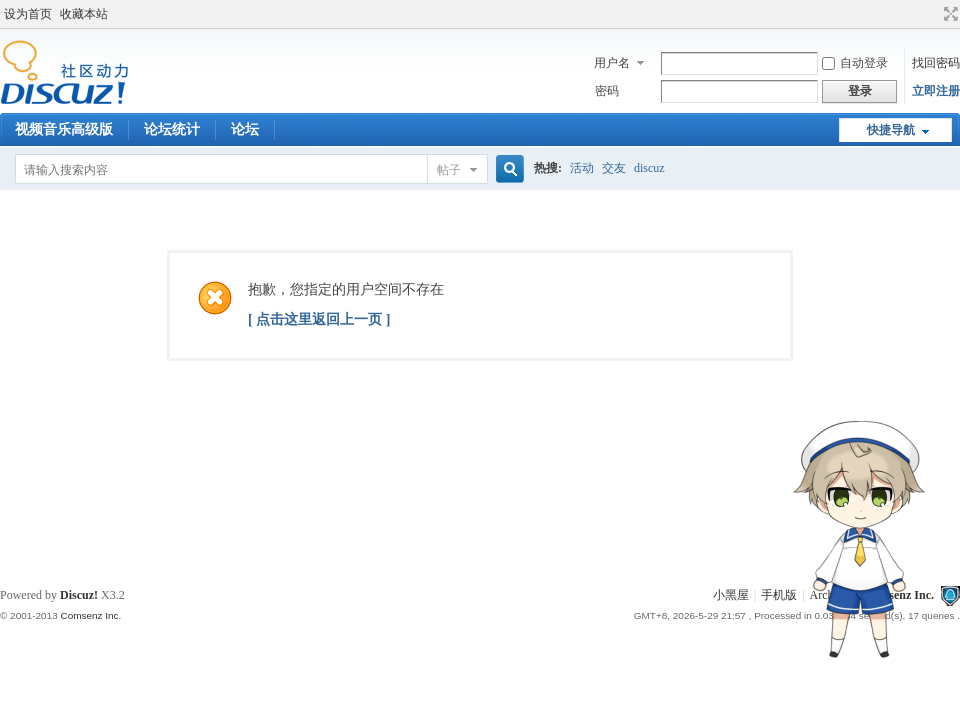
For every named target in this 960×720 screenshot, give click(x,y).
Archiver (831, 595)
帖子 (449, 170)
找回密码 (936, 63)
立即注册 (936, 91)
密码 (607, 91)
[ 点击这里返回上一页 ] (319, 319)
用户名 (612, 63)
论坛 (245, 129)
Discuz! (79, 595)
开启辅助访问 (932, 14)
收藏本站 (84, 14)
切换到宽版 (948, 14)
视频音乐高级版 (64, 129)
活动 (582, 168)
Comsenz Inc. (899, 595)
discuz (649, 168)
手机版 (779, 595)
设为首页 (28, 14)
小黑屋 (731, 595)
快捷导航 (891, 130)
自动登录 (855, 63)
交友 (614, 168)
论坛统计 (172, 129)
